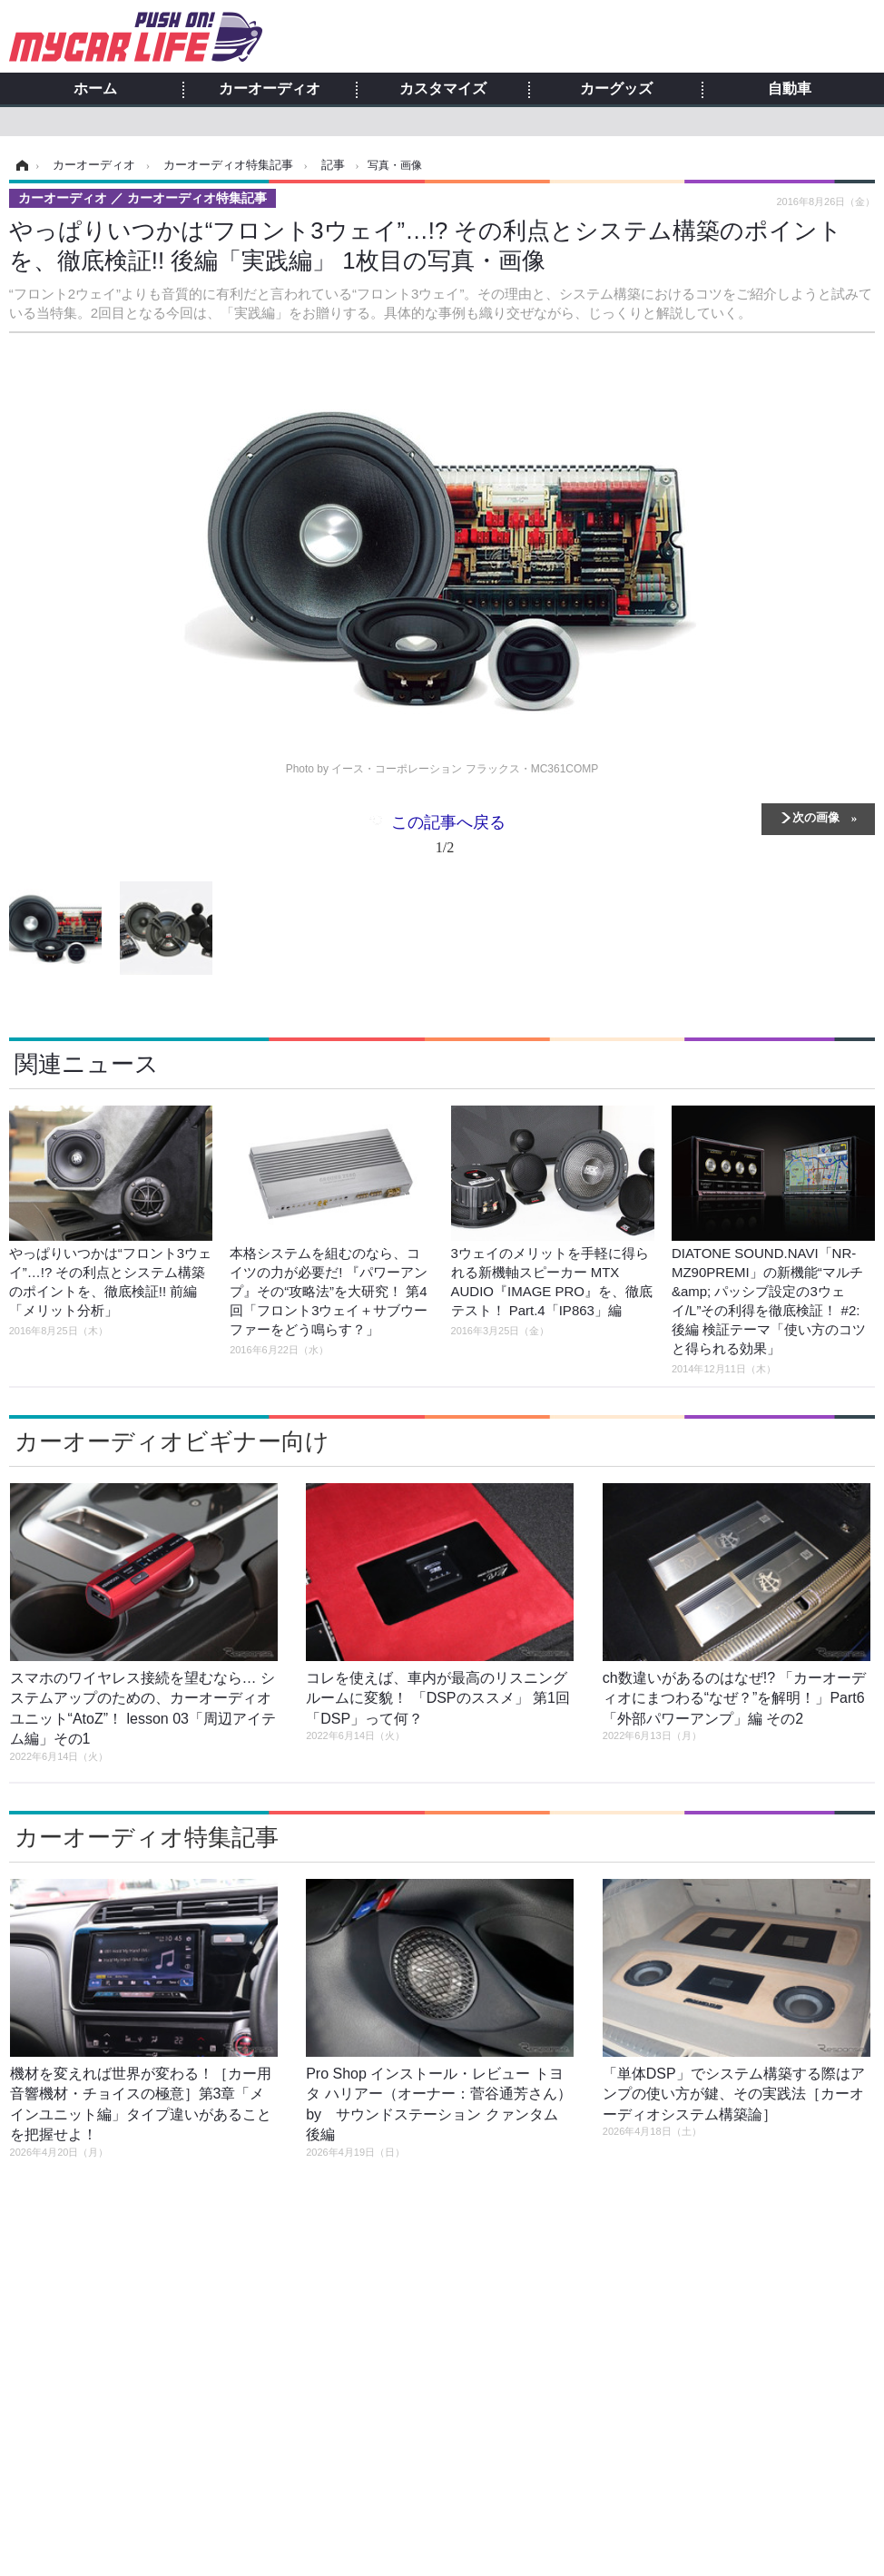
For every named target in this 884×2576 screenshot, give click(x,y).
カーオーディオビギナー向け (172, 1441)
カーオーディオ (269, 89)
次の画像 (816, 816)
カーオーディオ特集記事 (147, 1837)
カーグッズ (616, 89)
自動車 (789, 89)
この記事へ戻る (448, 838)
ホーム (95, 89)
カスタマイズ (442, 89)
